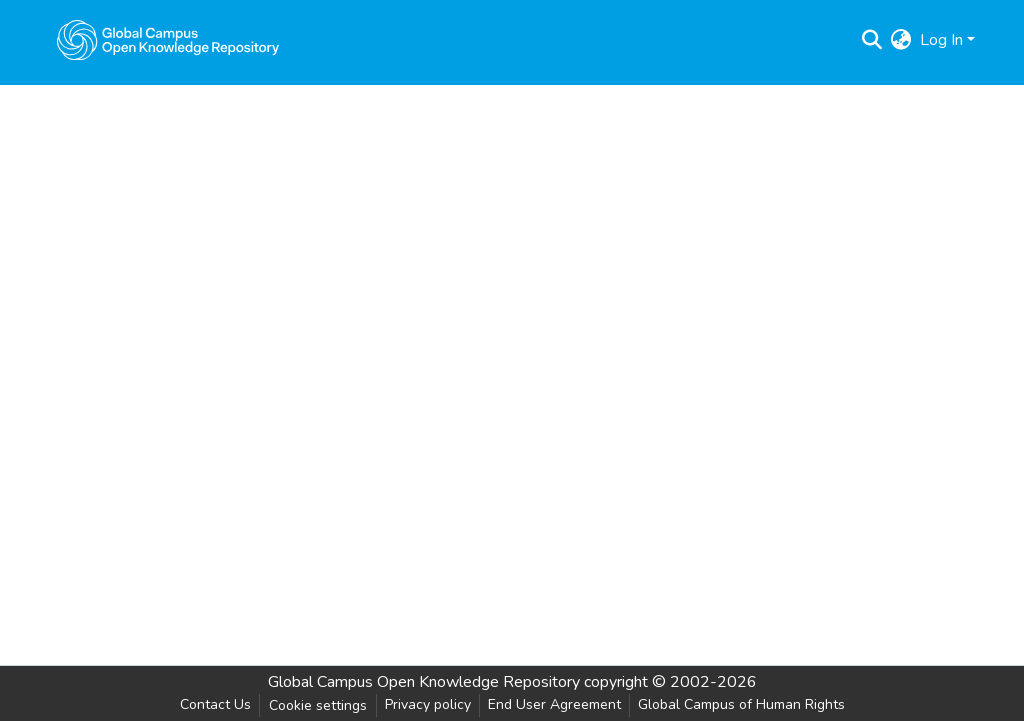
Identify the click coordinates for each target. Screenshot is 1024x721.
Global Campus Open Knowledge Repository (424, 682)
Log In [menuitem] (941, 40)
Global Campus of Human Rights (741, 704)
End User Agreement (554, 704)
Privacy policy (428, 704)
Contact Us (215, 704)
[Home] (168, 40)
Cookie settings (318, 705)
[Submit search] (872, 40)
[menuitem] (901, 40)
